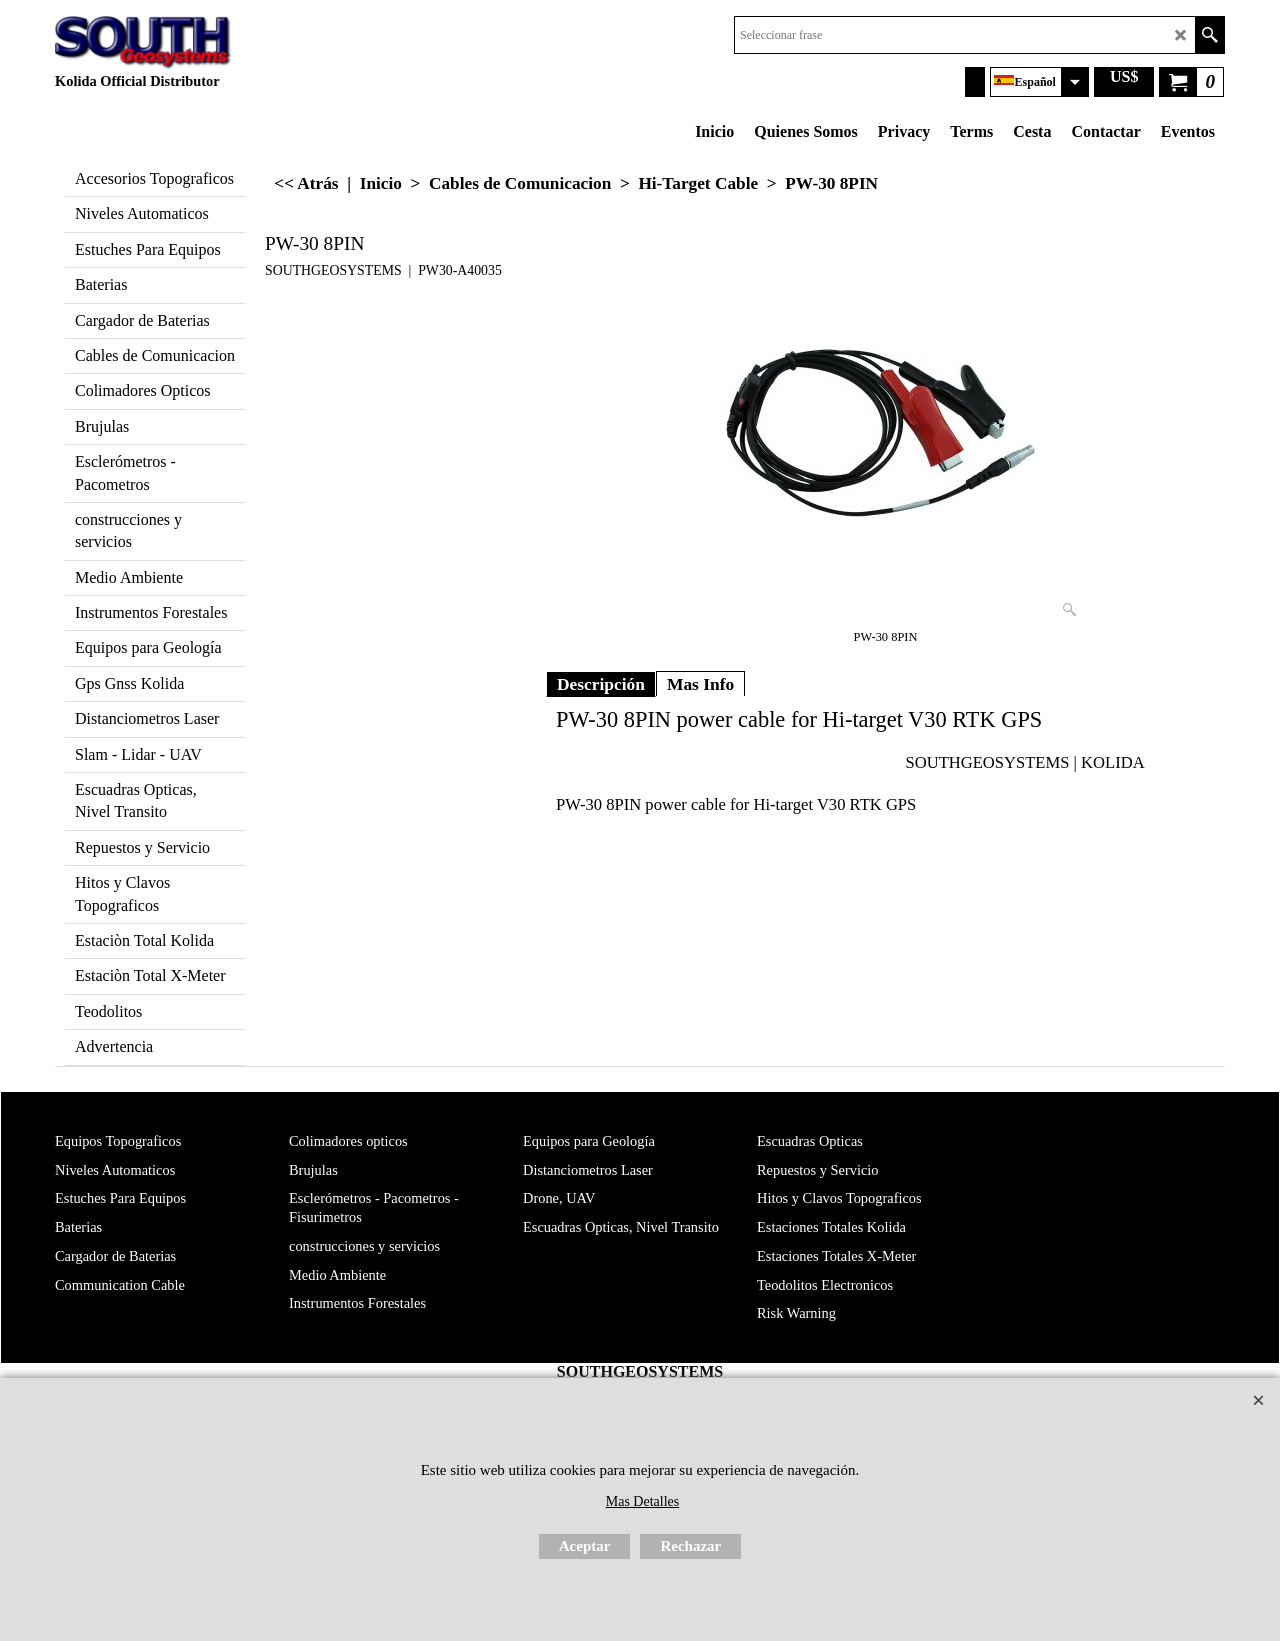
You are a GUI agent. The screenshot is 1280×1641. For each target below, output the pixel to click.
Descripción (601, 684)
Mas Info (700, 684)
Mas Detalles (642, 1501)
